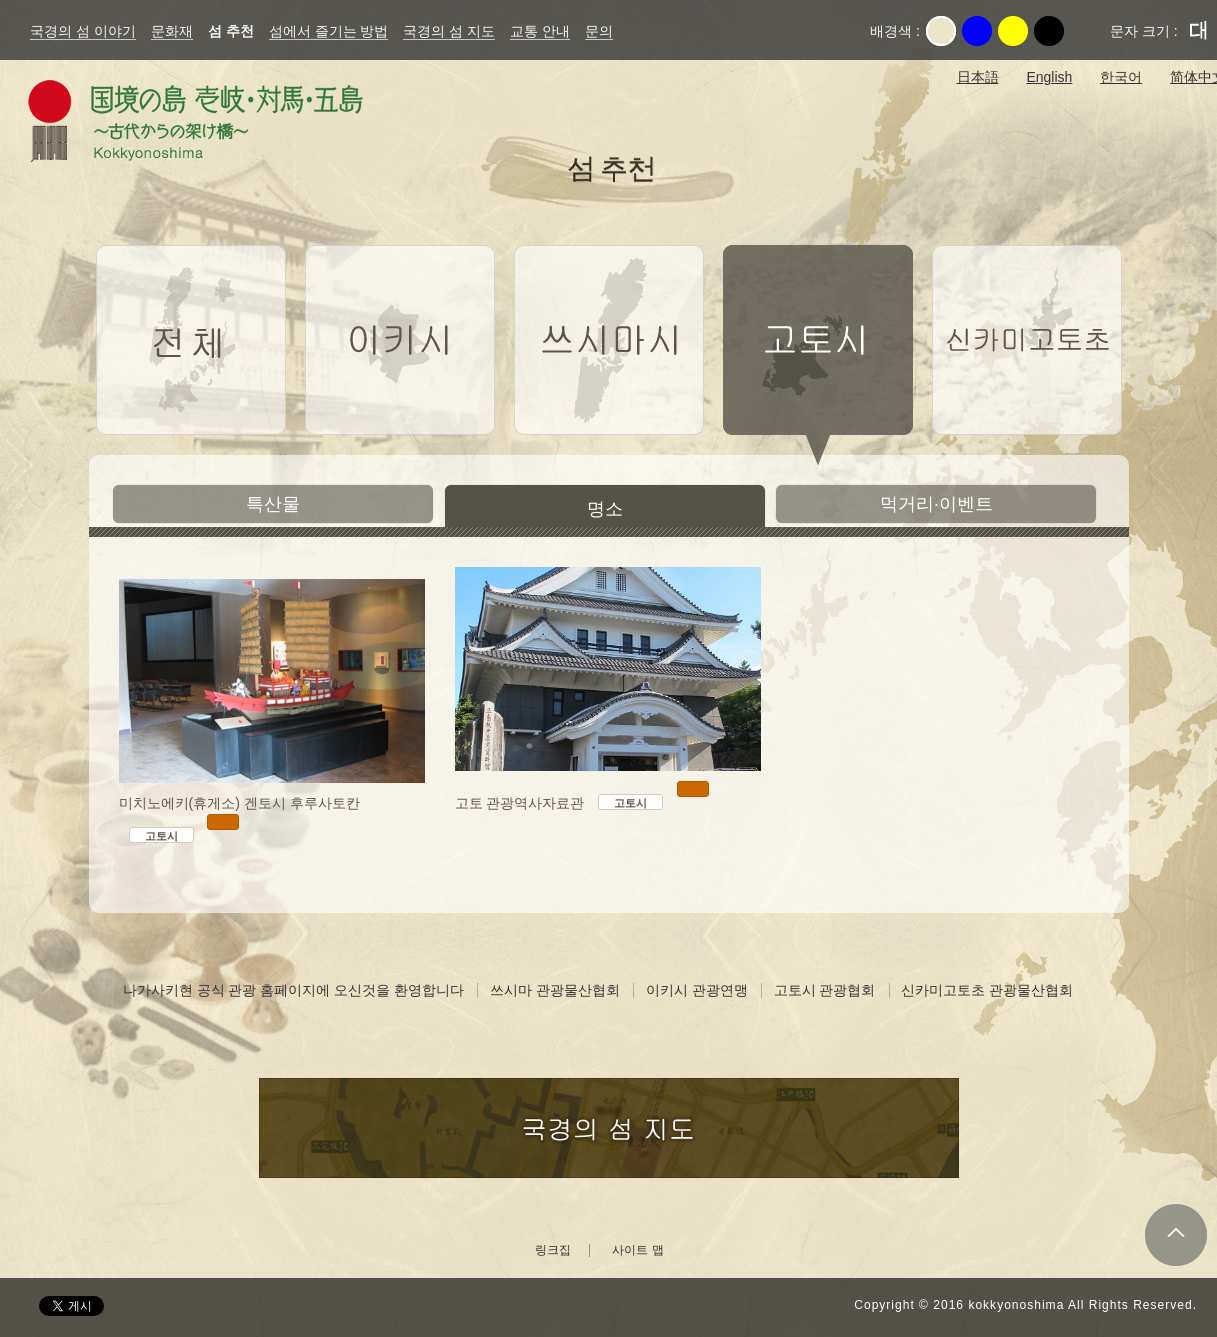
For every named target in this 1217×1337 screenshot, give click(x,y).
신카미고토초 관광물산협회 (987, 990)
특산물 (273, 504)
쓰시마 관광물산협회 (555, 990)
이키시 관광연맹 (697, 990)
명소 (605, 509)
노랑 (1013, 31)
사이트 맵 (637, 1250)
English (1049, 77)
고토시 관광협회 (825, 990)
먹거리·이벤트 (936, 504)
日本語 (978, 77)
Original (941, 31)
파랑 (977, 31)
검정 (1049, 31)
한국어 (1121, 77)
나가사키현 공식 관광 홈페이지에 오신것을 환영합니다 (293, 990)
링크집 (553, 1250)
